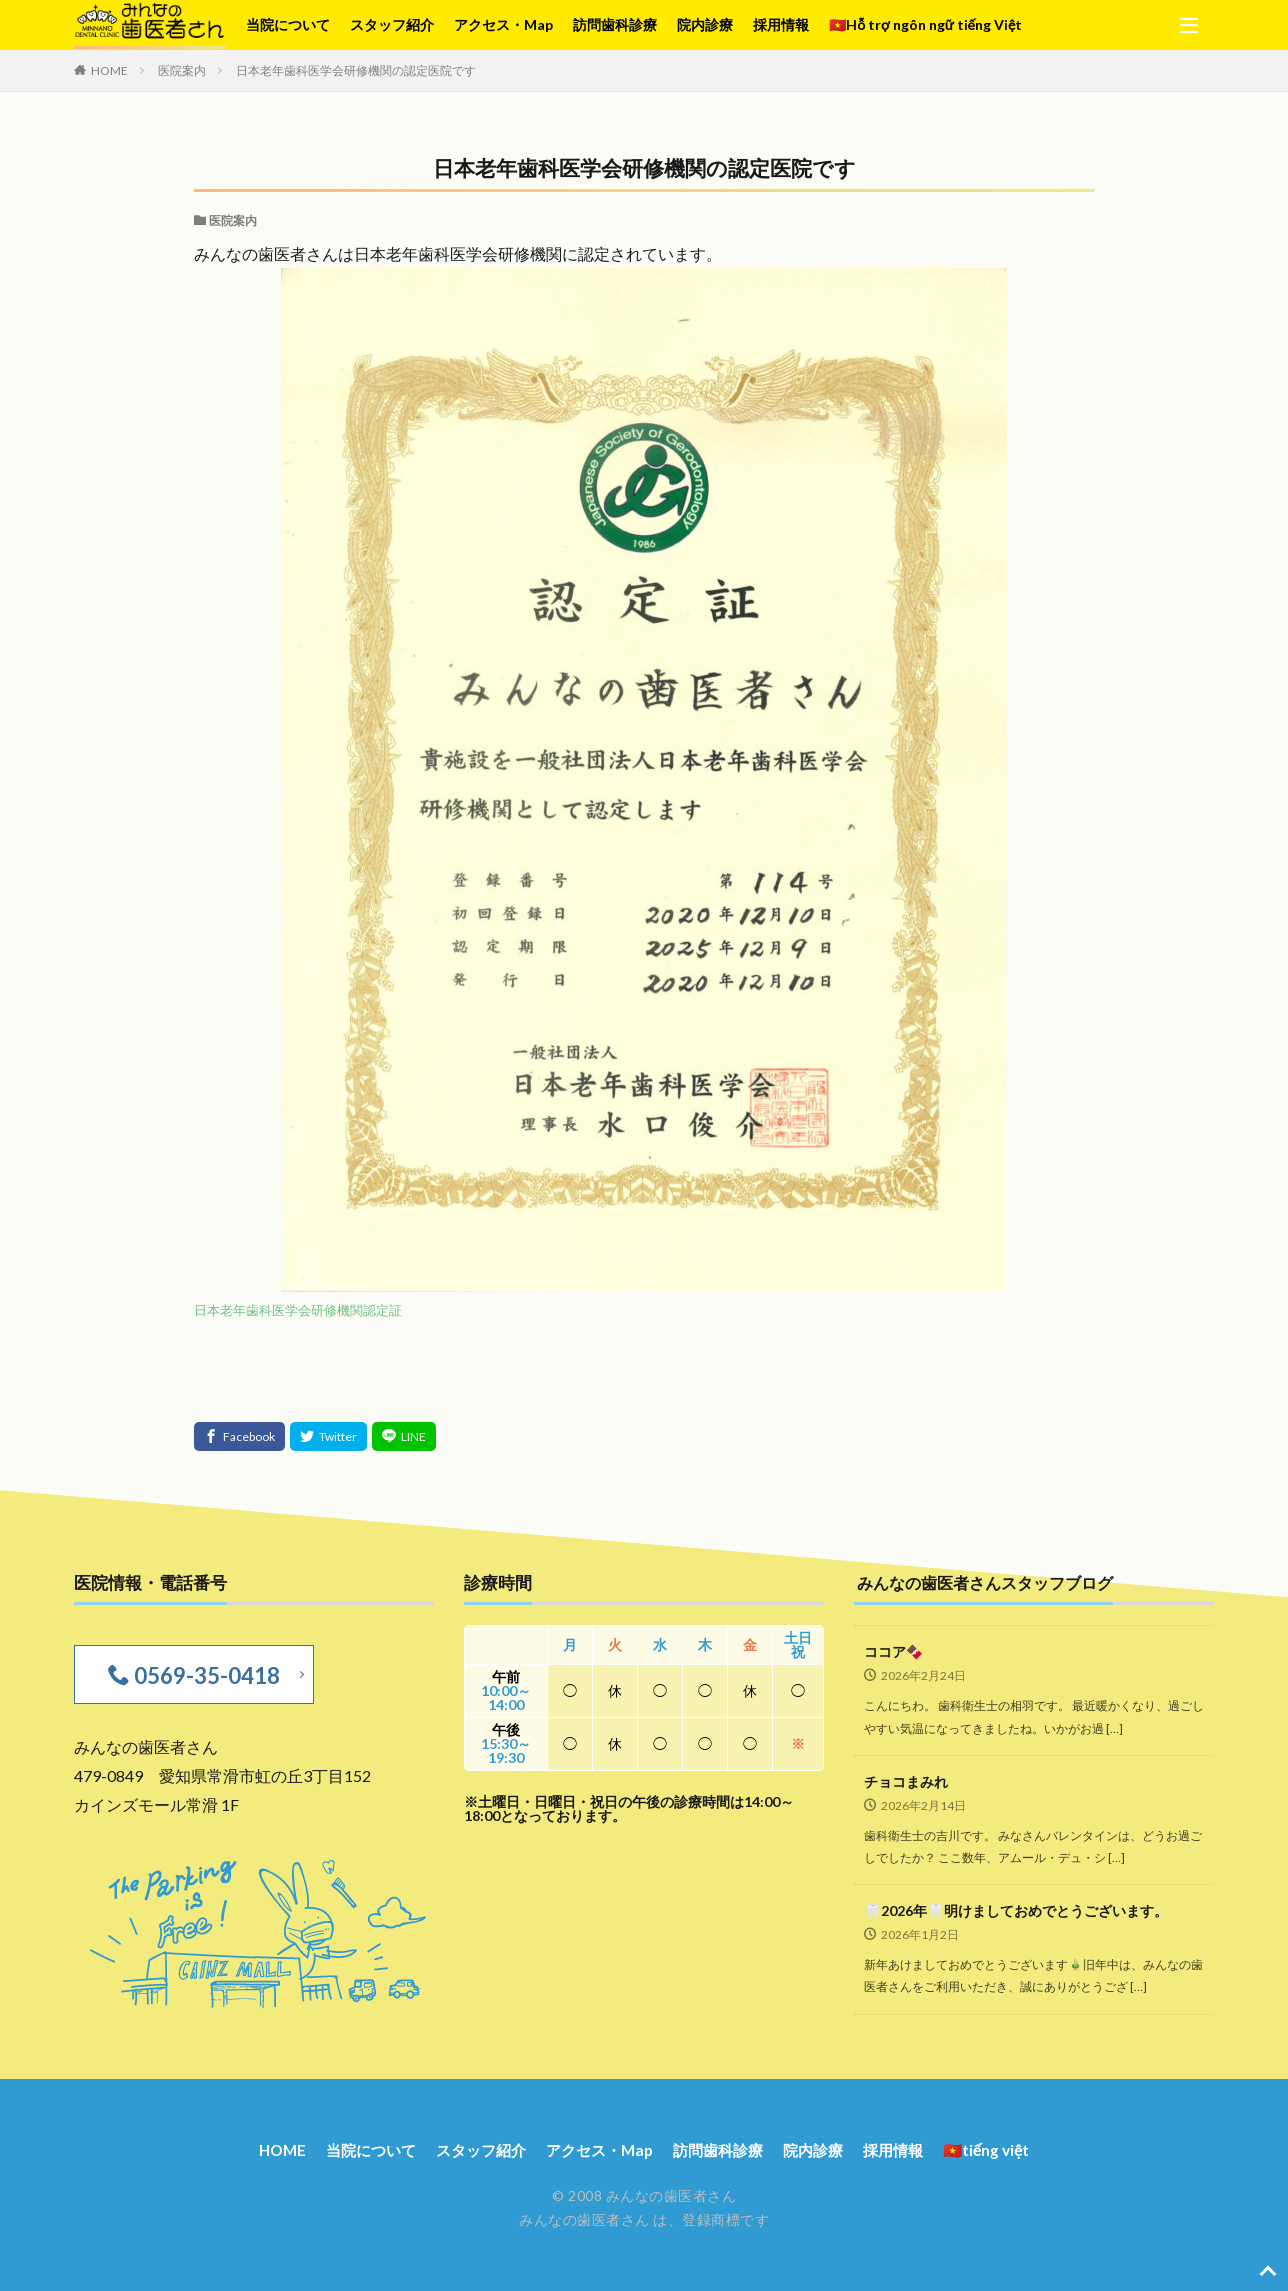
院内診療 (705, 24)
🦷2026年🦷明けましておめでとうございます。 (1016, 1910)
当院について (288, 24)
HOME (109, 70)
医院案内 (182, 70)
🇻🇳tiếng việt (1004, 2147)
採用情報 (781, 24)
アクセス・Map (503, 24)
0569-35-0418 (202, 1673)
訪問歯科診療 (615, 24)
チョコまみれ (906, 1781)
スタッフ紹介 (392, 24)
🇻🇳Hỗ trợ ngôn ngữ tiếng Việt (925, 24)
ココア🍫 (893, 1651)
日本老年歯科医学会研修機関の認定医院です (356, 70)
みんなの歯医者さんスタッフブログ (993, 1582)
